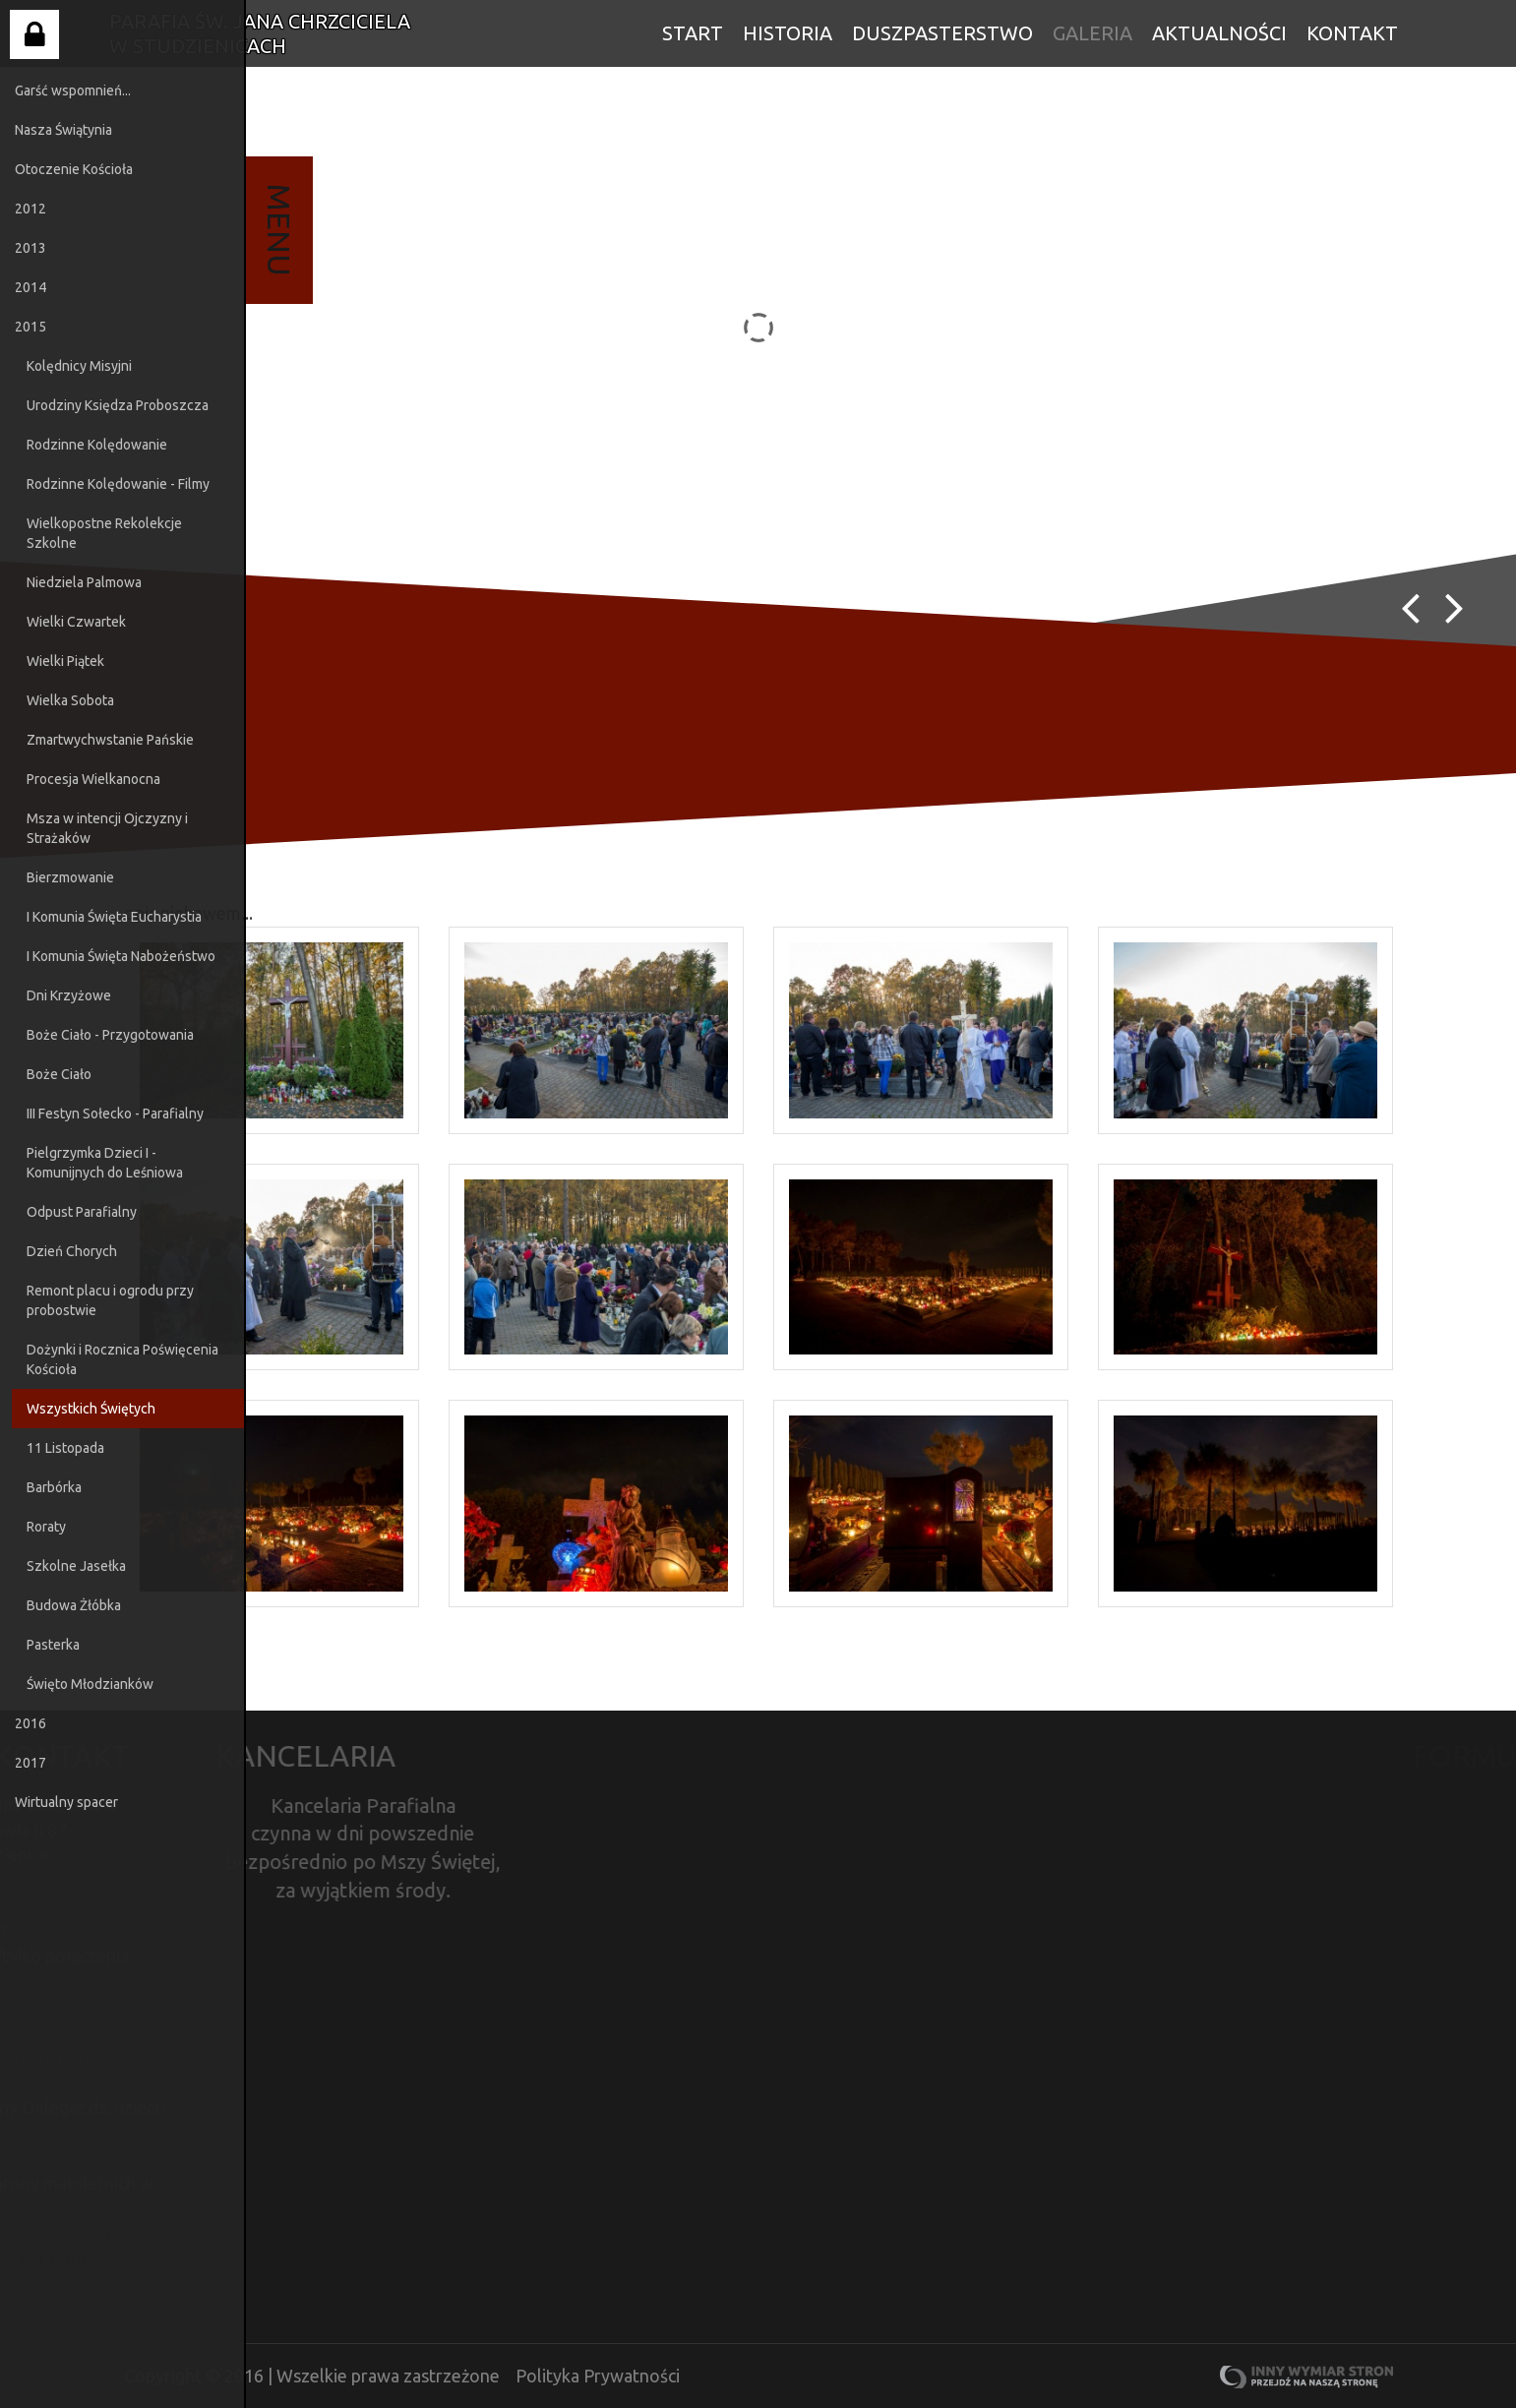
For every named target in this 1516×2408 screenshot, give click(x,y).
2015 (30, 326)
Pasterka (53, 1645)
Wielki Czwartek (76, 622)
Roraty (46, 1527)
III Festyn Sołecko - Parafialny (115, 1113)
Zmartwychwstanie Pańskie (110, 740)
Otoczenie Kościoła (74, 169)
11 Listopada (65, 1448)
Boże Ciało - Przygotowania (110, 1035)
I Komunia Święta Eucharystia (114, 917)
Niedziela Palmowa (84, 582)
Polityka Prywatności (597, 2375)
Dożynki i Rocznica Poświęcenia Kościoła (122, 1359)
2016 (30, 1723)
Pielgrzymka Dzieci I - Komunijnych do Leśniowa (105, 1162)
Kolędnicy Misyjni (79, 366)
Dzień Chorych (72, 1251)
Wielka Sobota (70, 700)
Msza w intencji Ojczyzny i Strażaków (107, 828)
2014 (30, 287)
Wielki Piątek (65, 661)
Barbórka (54, 1487)
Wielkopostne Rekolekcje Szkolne (104, 533)
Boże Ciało (59, 1074)
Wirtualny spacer (66, 1802)
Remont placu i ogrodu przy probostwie (110, 1300)
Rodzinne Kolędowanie (97, 444)
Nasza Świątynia (63, 130)
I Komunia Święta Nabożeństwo (121, 956)
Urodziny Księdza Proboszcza (118, 405)
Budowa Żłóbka (74, 1605)
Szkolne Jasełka (76, 1566)
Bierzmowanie (70, 877)
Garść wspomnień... (73, 90)
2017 (30, 1763)
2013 (30, 248)
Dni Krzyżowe (69, 995)
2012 (30, 208)
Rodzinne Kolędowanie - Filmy (118, 484)
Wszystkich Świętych (91, 1408)
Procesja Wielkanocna (93, 779)
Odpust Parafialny (82, 1212)
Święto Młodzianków (90, 1684)
